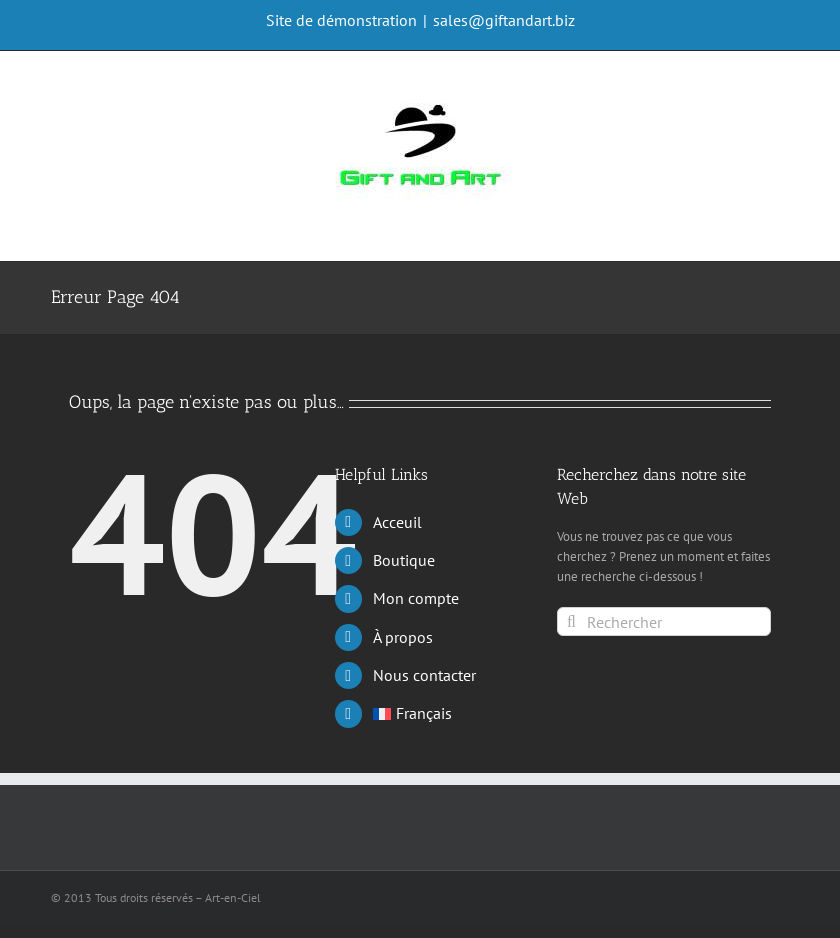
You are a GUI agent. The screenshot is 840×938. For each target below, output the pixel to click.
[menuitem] (450, 713)
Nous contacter (424, 675)
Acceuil (397, 522)
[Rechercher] (664, 621)
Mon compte (416, 598)
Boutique (404, 560)
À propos (403, 637)
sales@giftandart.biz (504, 20)
